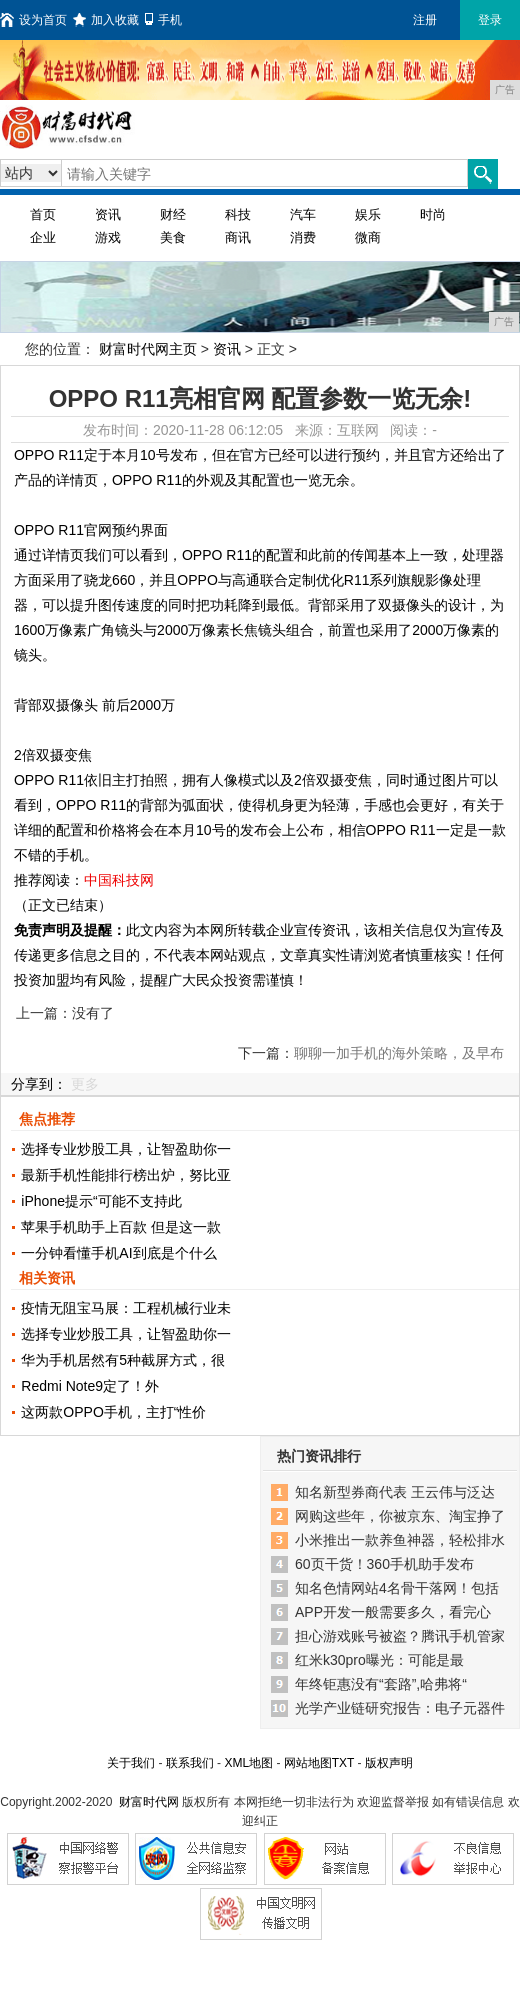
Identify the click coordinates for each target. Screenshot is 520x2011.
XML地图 (248, 1763)
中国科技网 (119, 880)
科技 (238, 214)
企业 (43, 237)
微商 (368, 237)
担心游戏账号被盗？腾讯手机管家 (400, 1636)
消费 (303, 237)
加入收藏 (106, 20)
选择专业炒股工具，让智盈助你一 (126, 1149)
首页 (43, 214)
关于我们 (131, 1763)
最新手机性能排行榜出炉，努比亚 (126, 1175)
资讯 (108, 214)
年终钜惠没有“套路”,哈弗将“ (381, 1684)
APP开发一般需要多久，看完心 (393, 1612)
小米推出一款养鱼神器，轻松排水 (400, 1540)
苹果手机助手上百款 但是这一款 (121, 1227)
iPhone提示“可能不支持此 (101, 1201)
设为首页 (33, 20)
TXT (343, 1763)
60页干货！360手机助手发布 (384, 1564)
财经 (173, 214)
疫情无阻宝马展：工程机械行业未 (126, 1308)
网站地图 (308, 1763)
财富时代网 (149, 1802)
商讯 (238, 237)
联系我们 (190, 1763)
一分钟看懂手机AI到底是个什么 (118, 1253)
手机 (163, 20)
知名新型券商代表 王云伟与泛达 (395, 1492)
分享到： (39, 1084)
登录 (490, 20)
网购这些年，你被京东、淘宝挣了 (400, 1516)
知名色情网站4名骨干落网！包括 (397, 1588)
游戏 (108, 237)
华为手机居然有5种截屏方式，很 (123, 1360)
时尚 (433, 214)
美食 (173, 237)
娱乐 (368, 214)
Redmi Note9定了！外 (90, 1386)
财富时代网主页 (148, 349)
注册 (425, 20)
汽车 (303, 214)
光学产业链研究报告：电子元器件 (400, 1708)
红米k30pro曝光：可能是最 (379, 1660)
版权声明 (389, 1763)
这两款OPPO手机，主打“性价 (113, 1412)
